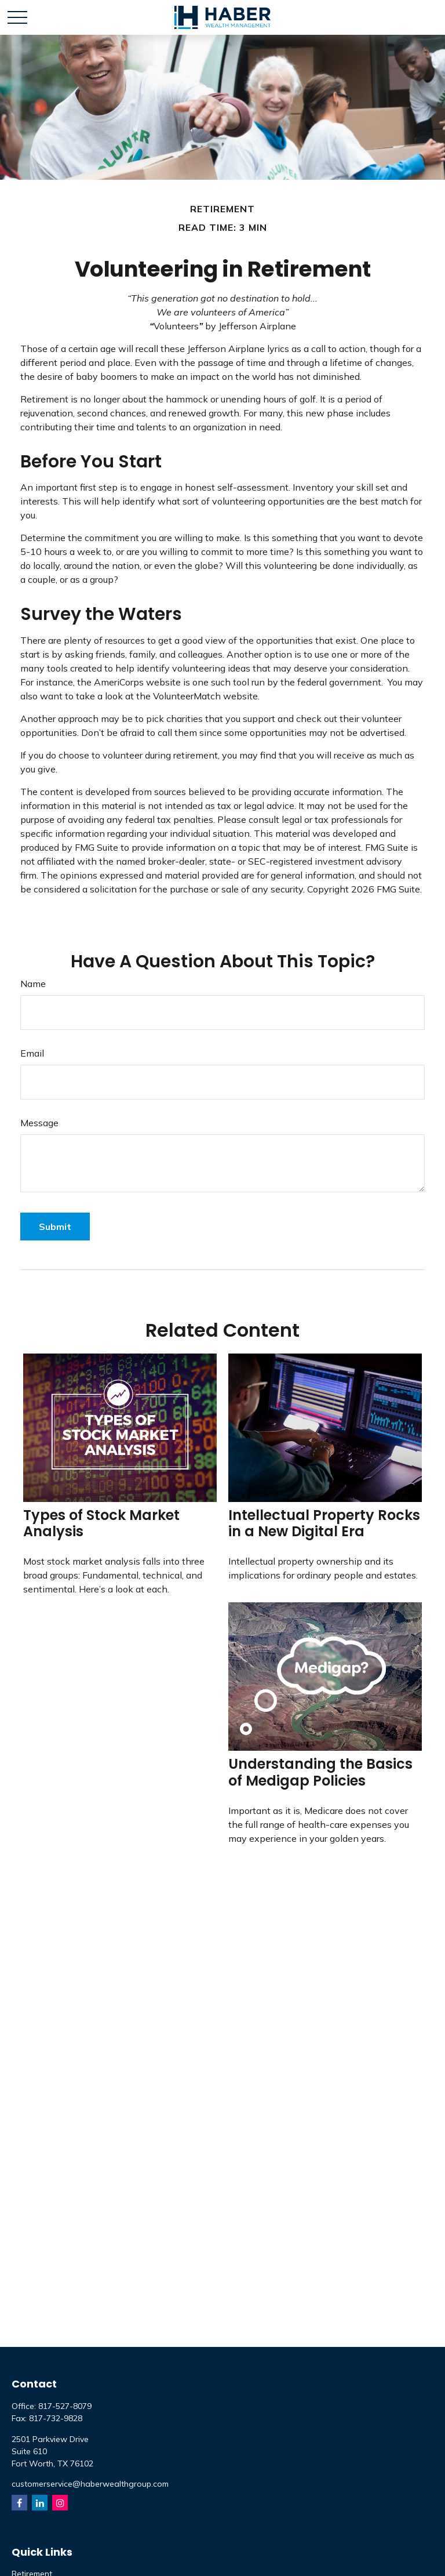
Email (32, 1053)
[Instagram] (60, 2502)
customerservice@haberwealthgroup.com (90, 2484)
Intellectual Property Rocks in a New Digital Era (324, 1523)
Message (39, 1123)
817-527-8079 (65, 2406)
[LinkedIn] (40, 2502)
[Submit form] (55, 1226)
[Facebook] (19, 2502)
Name (33, 983)
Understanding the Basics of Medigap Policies (320, 1772)
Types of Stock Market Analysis (101, 1523)
